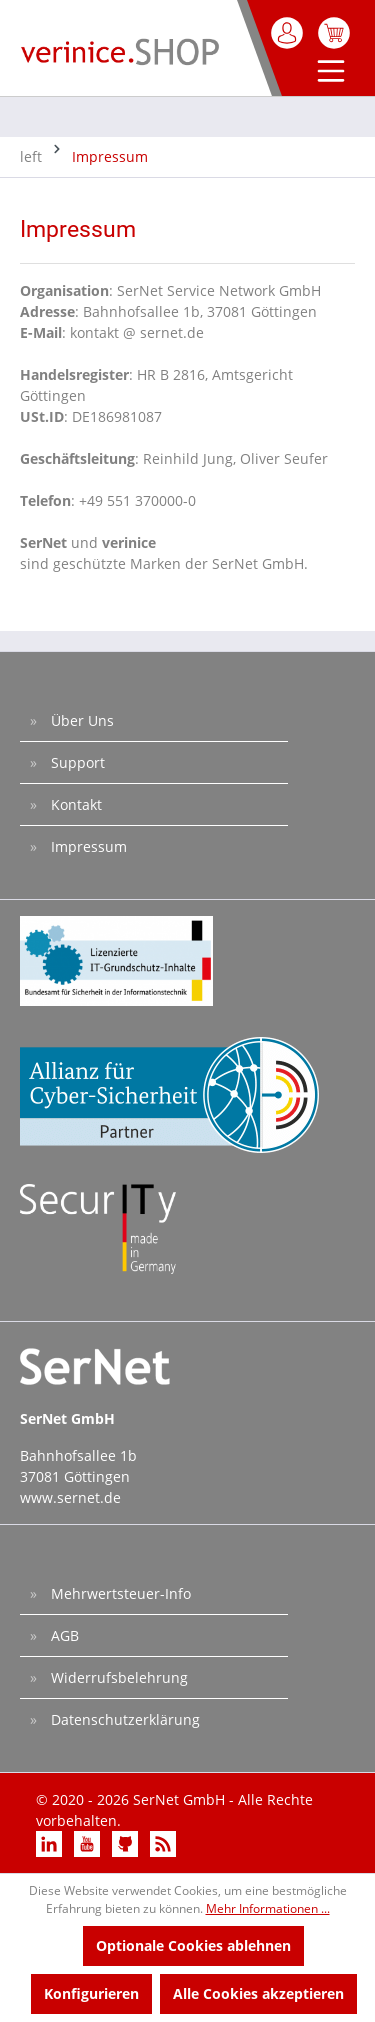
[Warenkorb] (334, 33)
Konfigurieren (91, 1993)
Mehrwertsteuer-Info (119, 1593)
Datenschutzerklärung (123, 1719)
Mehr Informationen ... (268, 1908)
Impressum (87, 846)
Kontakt (74, 804)
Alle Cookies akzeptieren (258, 1993)
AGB (63, 1635)
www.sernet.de (70, 1497)
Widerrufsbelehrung (117, 1677)
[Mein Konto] (288, 33)
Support (76, 762)
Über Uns (80, 720)
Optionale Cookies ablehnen (193, 1945)
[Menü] (326, 73)
